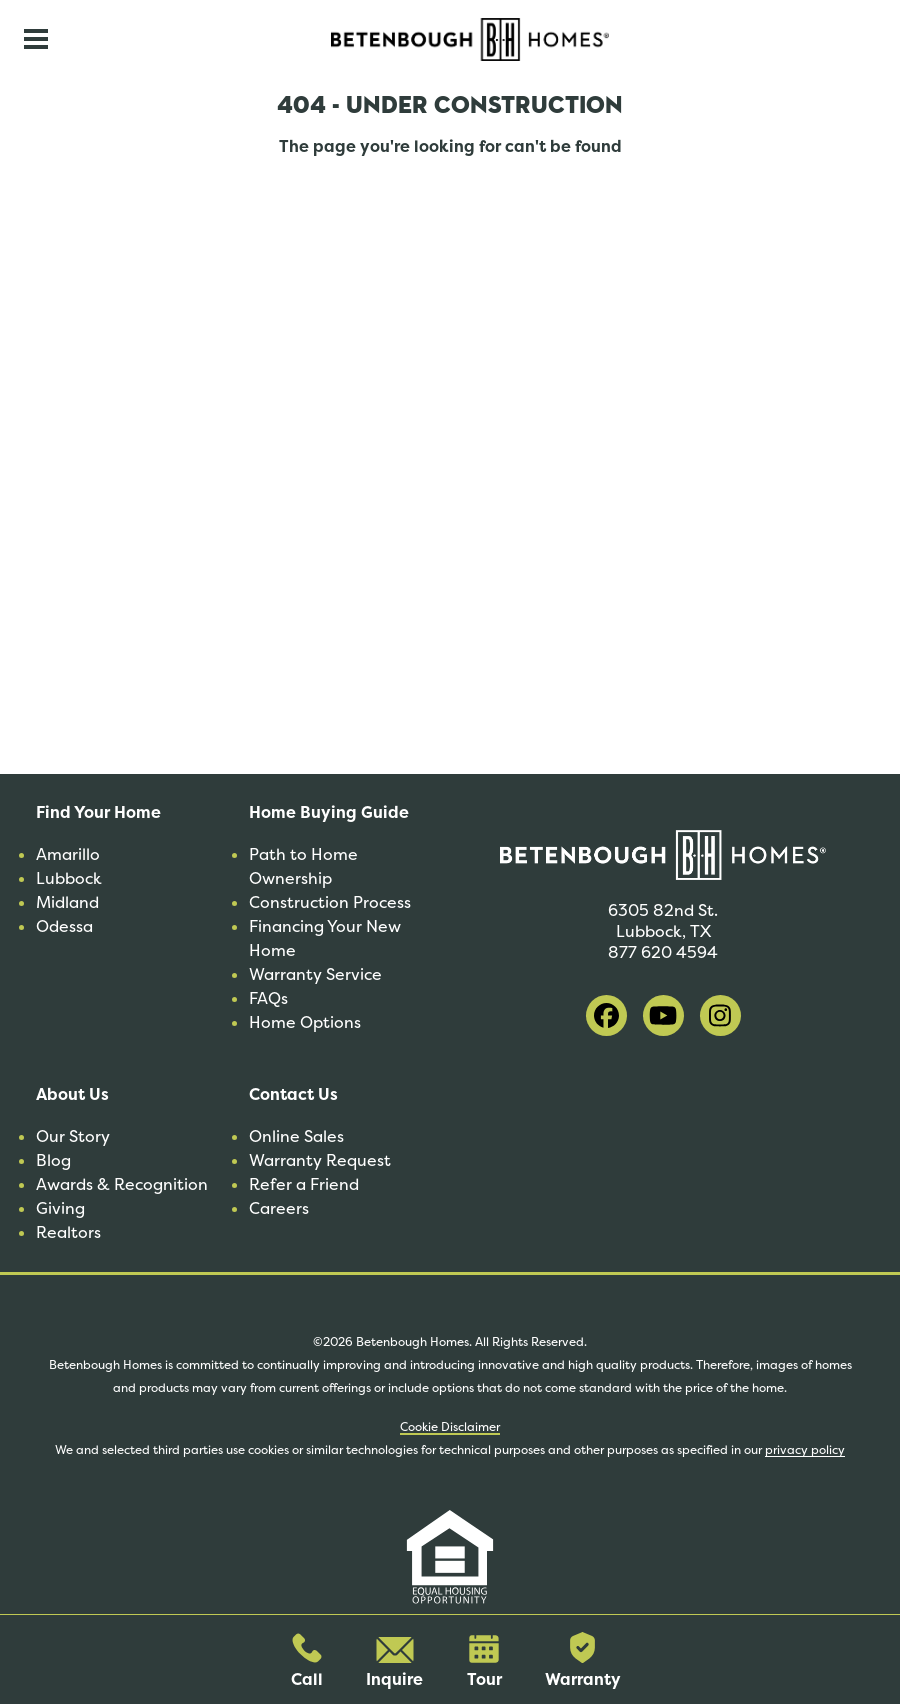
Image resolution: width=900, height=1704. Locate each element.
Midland (67, 902)
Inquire (394, 1663)
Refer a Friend (304, 1184)
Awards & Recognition (122, 1184)
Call (307, 1661)
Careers (279, 1208)
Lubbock (69, 878)
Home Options (305, 1022)
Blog (53, 1160)
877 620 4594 (663, 952)
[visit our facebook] (606, 1015)
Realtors (68, 1232)
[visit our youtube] (663, 1015)
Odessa (64, 926)
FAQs (268, 998)
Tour (484, 1662)
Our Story (73, 1136)
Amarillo (68, 854)
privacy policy (805, 1450)
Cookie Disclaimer (450, 1427)
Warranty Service (315, 974)
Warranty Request (320, 1160)
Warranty (583, 1661)
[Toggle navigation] (36, 39)
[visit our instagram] (720, 1015)
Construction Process (330, 902)
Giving (60, 1208)
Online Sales (296, 1136)
